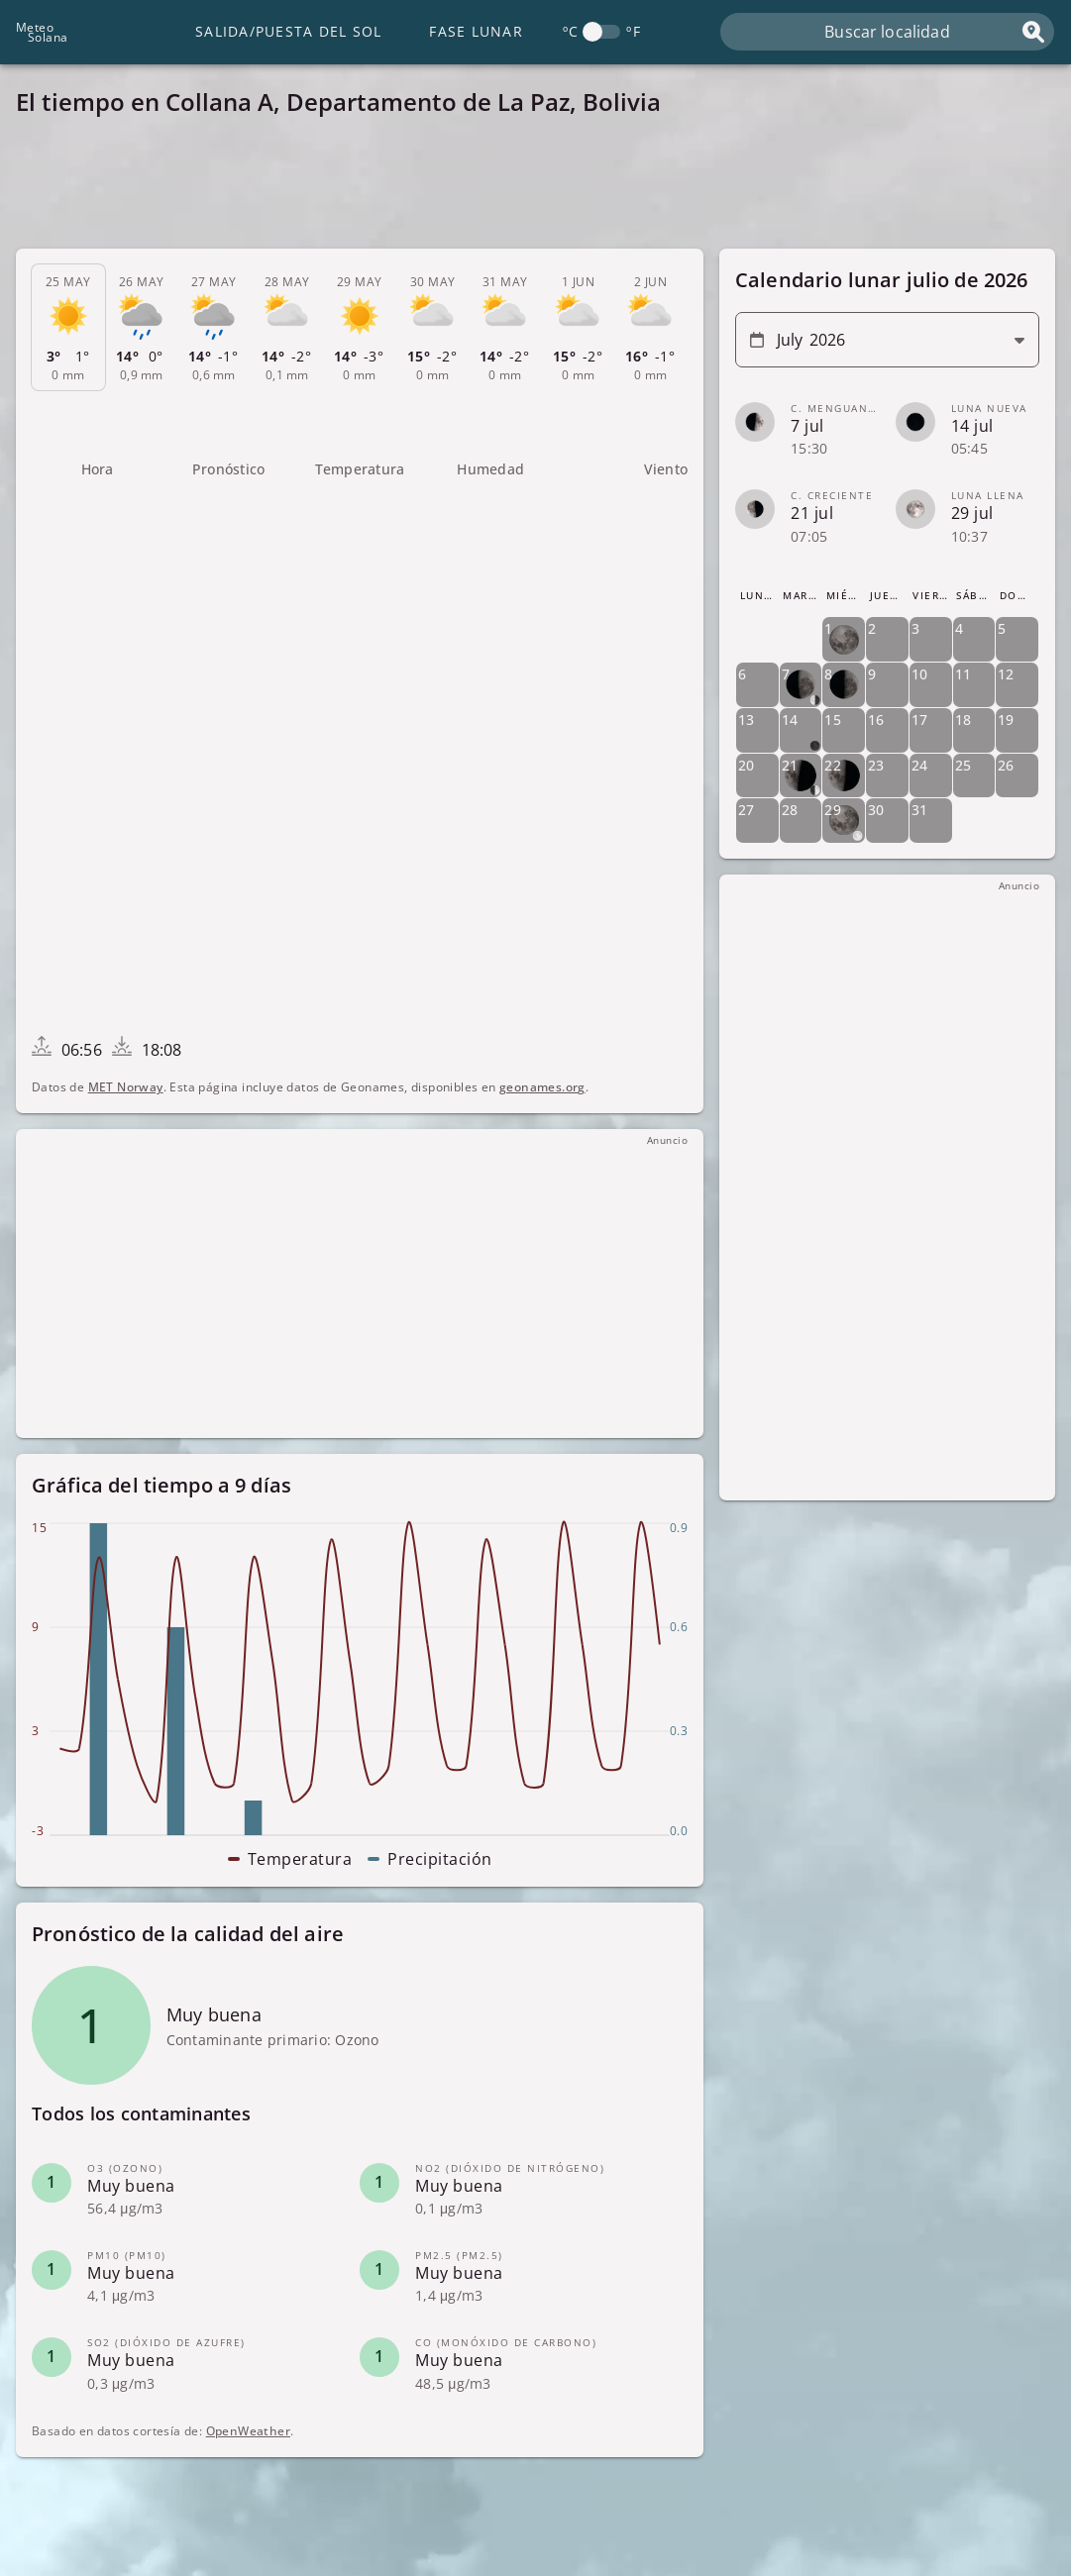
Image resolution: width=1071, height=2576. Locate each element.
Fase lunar (476, 31)
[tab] (68, 327)
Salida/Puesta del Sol (288, 31)
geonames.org (542, 1087)
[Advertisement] (535, 188)
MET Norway (125, 1087)
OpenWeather (248, 2430)
